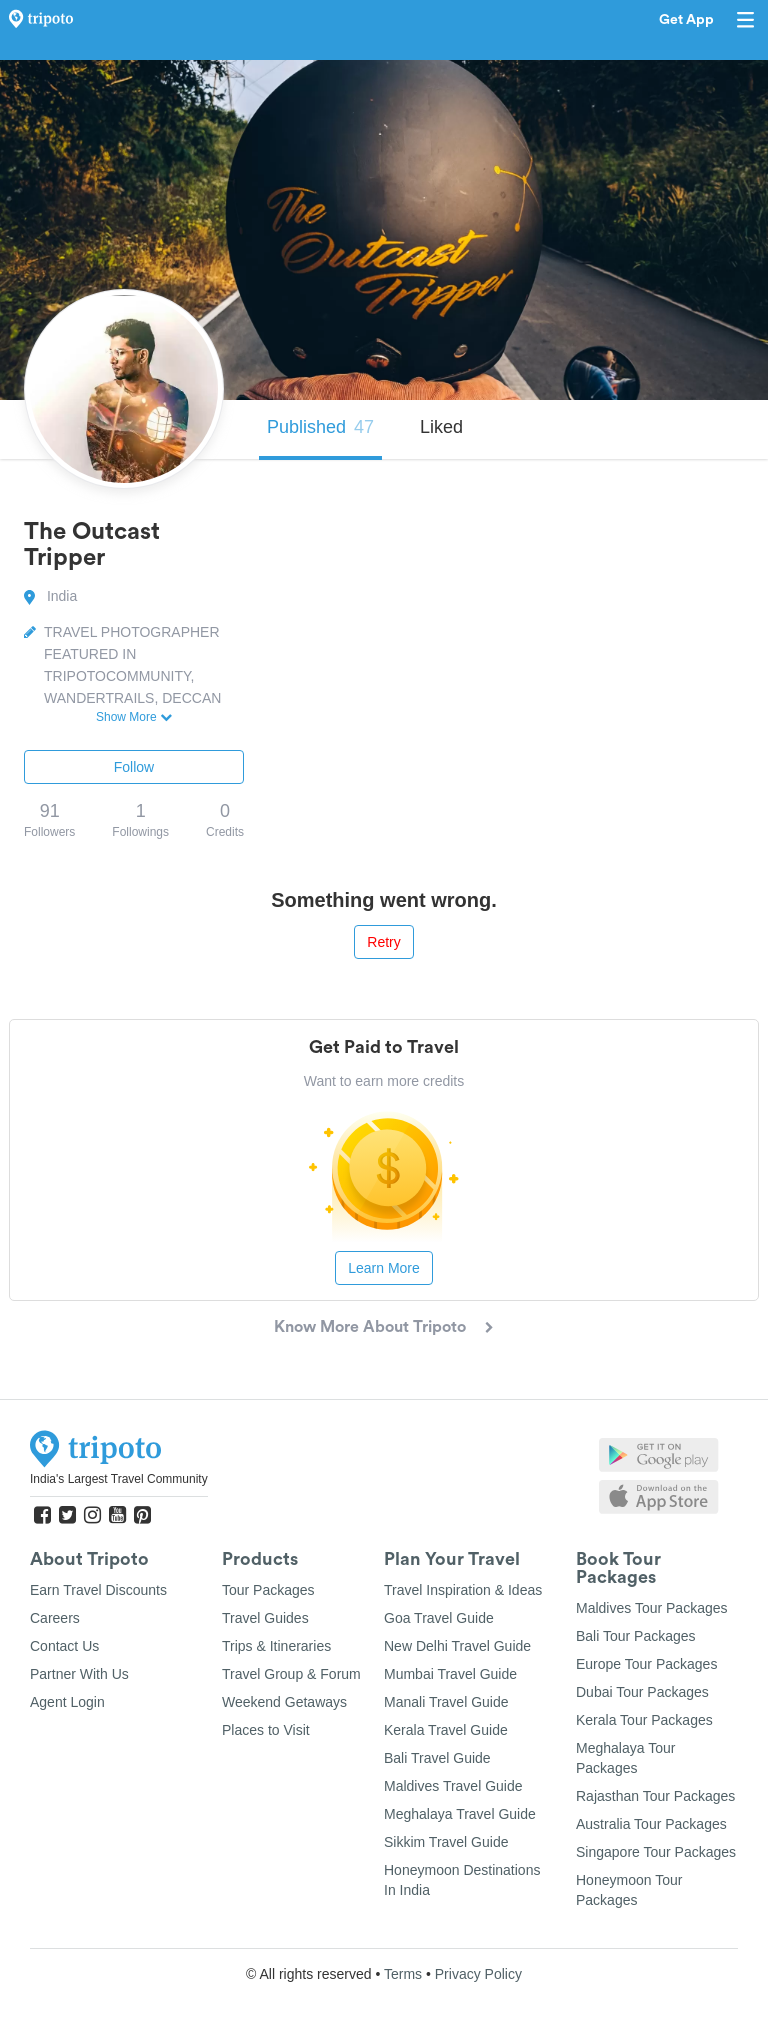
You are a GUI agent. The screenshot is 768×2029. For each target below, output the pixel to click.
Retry (383, 942)
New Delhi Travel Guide (457, 1646)
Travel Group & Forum (291, 1674)
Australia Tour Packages (651, 1824)
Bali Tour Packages (636, 1636)
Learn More (384, 1268)
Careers (55, 1618)
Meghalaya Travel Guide (460, 1814)
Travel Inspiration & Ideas (463, 1590)
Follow (134, 767)
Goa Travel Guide (439, 1618)
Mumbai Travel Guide (450, 1674)
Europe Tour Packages (646, 1664)
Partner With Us (79, 1674)
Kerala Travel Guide (446, 1730)
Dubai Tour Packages (642, 1692)
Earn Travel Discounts (98, 1590)
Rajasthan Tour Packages (655, 1796)
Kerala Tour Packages (644, 1720)
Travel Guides (265, 1618)
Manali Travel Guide (446, 1702)
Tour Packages (268, 1590)
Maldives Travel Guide (453, 1786)
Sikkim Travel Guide (446, 1842)
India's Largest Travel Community (119, 1479)
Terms (403, 1974)
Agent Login (67, 1702)
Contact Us (64, 1646)
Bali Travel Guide (437, 1758)
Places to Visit (266, 1730)
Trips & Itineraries (276, 1646)
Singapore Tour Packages (656, 1852)
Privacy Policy (478, 1974)
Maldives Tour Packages (651, 1608)
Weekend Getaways (284, 1702)
